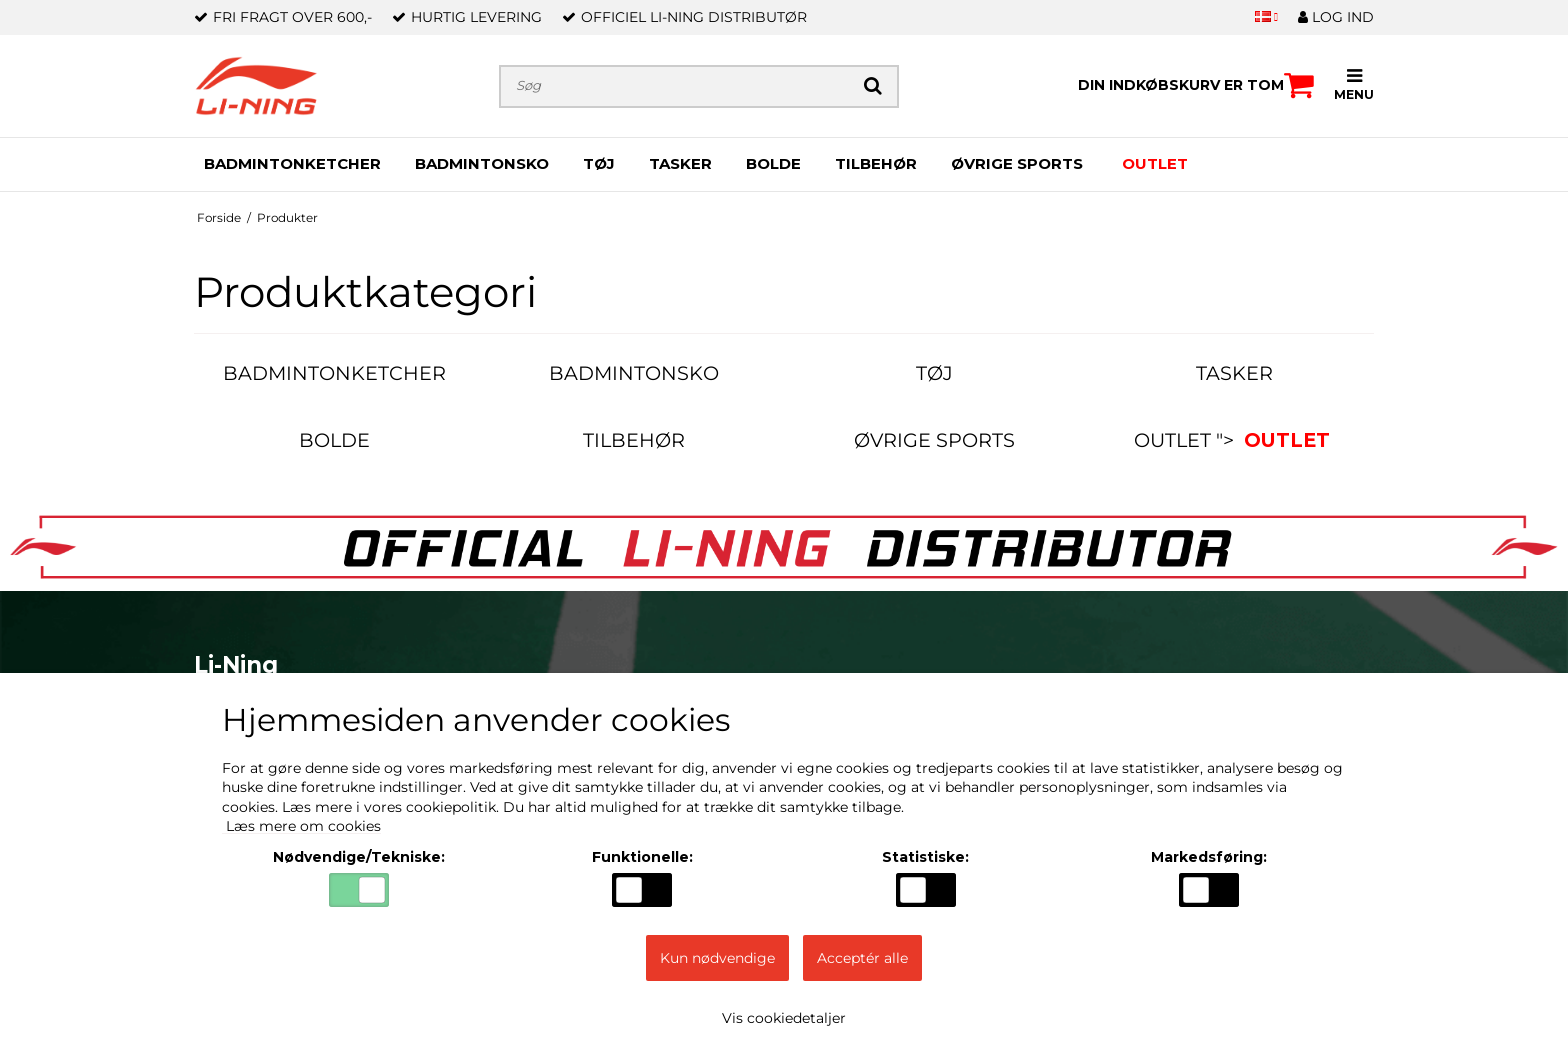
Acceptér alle (862, 958)
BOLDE (773, 163)
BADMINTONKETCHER (292, 163)
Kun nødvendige (717, 958)
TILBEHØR (876, 163)
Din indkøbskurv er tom (1196, 85)
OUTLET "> (1234, 440)
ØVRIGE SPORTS (1017, 163)
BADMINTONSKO (482, 163)
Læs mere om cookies (301, 826)
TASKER (680, 163)
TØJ (599, 163)
